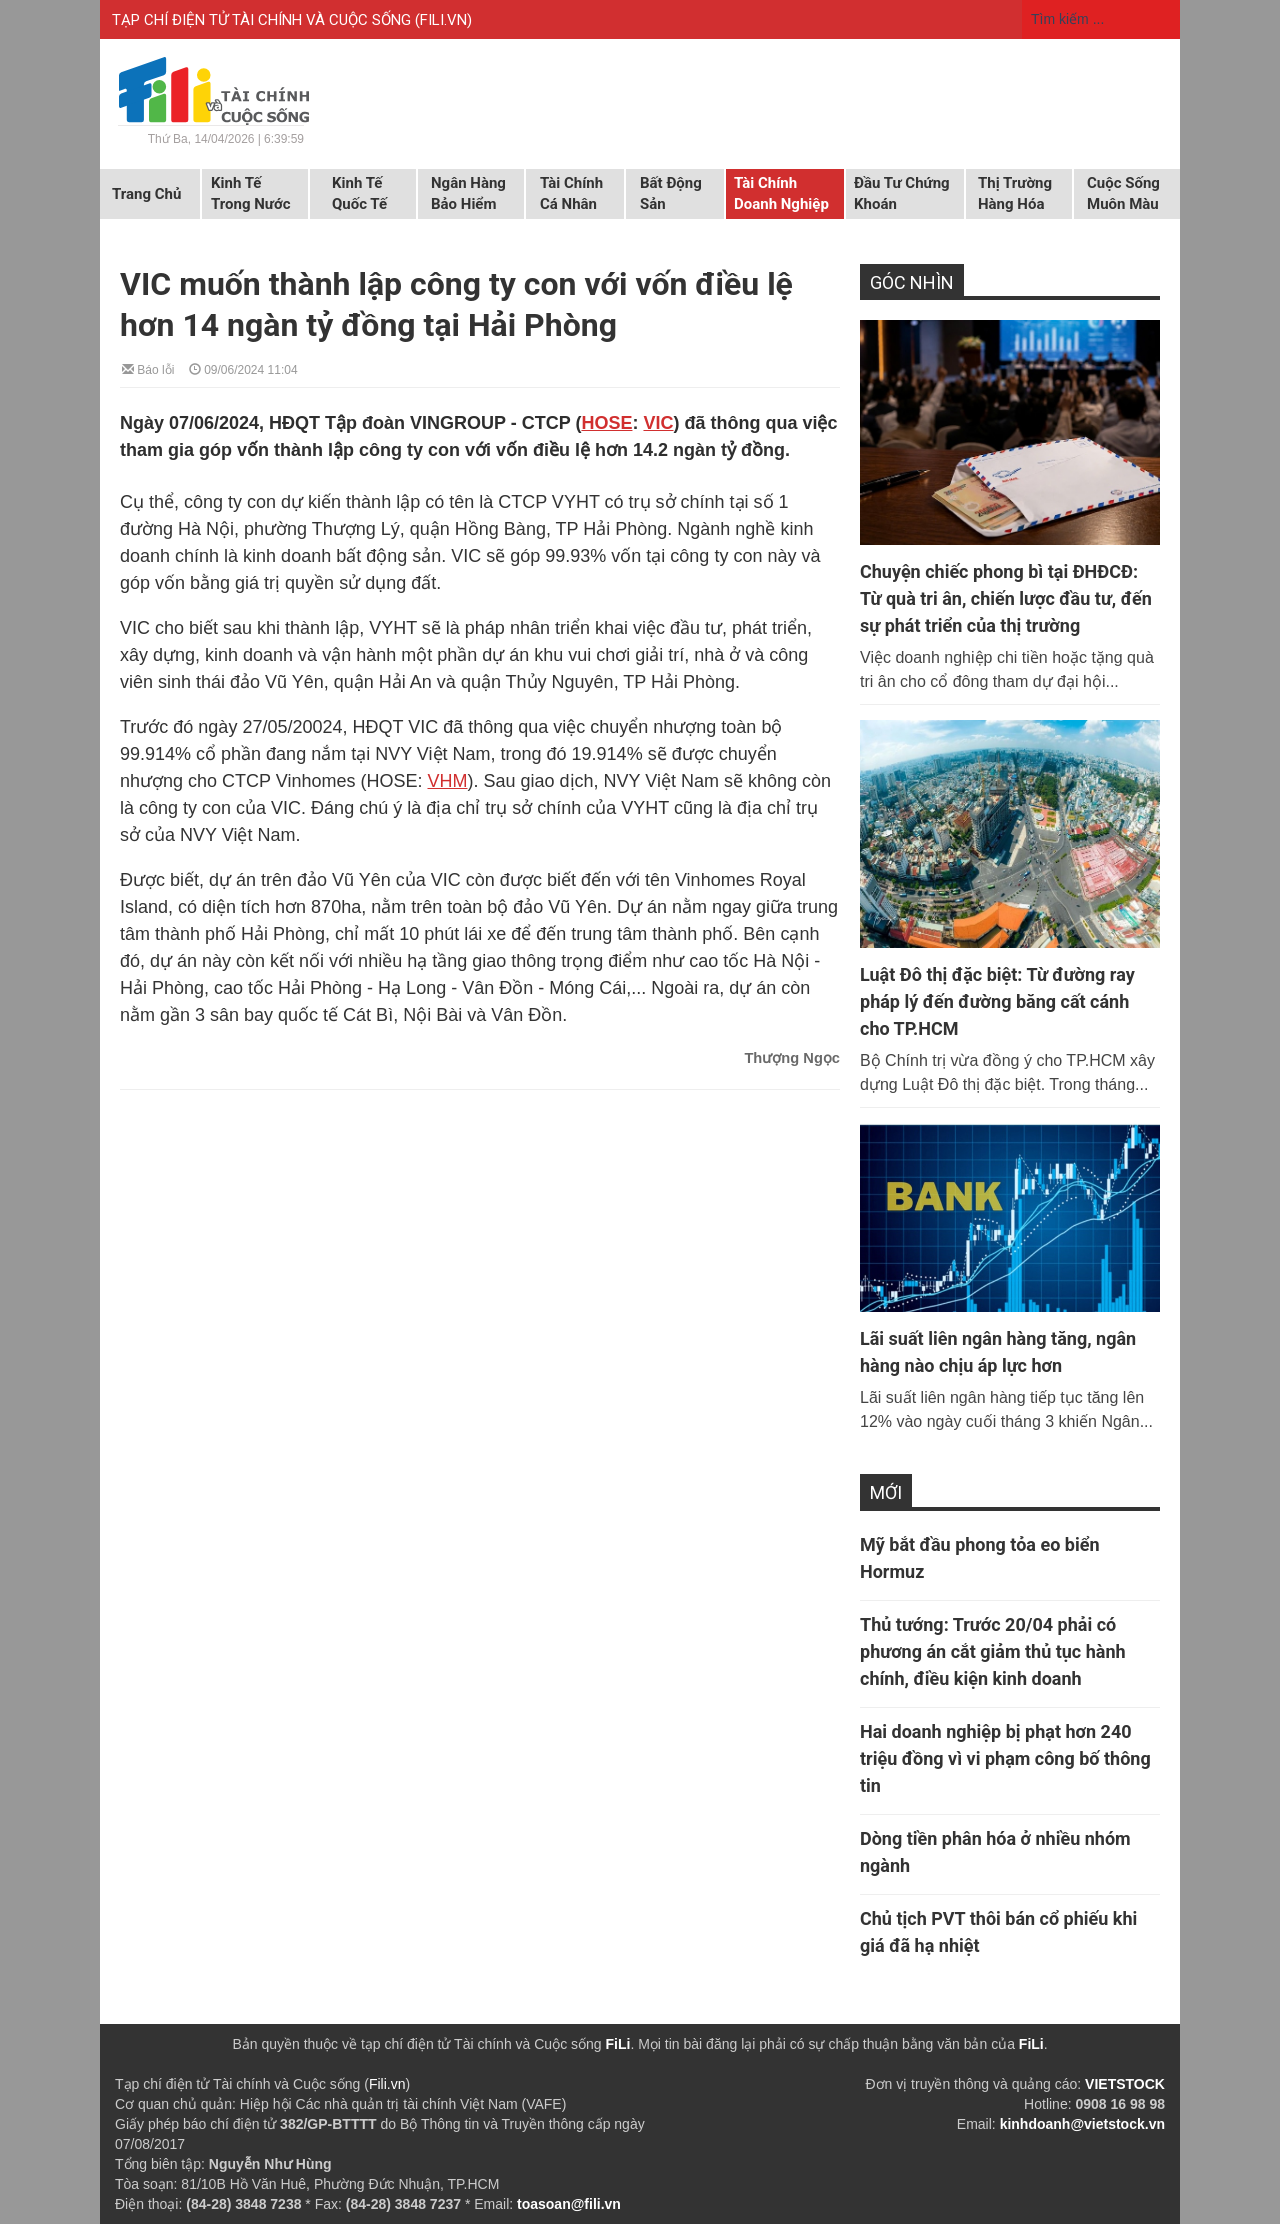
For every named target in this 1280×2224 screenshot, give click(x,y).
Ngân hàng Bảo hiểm (468, 193)
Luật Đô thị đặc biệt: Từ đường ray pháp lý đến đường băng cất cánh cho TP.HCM (997, 1001)
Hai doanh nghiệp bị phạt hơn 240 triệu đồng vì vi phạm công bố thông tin (1005, 1758)
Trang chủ (146, 194)
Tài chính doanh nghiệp (781, 193)
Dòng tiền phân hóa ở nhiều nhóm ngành (995, 1852)
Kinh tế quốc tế (359, 193)
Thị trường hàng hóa (1015, 193)
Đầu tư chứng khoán (902, 193)
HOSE (606, 423)
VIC (658, 423)
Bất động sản (671, 193)
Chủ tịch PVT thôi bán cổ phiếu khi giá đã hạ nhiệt (998, 1932)
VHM (447, 781)
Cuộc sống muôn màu (1123, 193)
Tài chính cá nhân (571, 193)
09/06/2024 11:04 (243, 368)
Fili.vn (387, 2084)
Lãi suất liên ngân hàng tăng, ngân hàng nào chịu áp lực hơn (998, 1352)
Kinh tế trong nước (250, 193)
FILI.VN (443, 20)
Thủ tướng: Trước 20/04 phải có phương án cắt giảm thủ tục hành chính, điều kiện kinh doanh (993, 1651)
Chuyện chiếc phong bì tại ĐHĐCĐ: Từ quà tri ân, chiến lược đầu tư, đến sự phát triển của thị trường (1006, 598)
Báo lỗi (148, 368)
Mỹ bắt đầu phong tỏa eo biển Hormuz (980, 1558)
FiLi (618, 2044)
